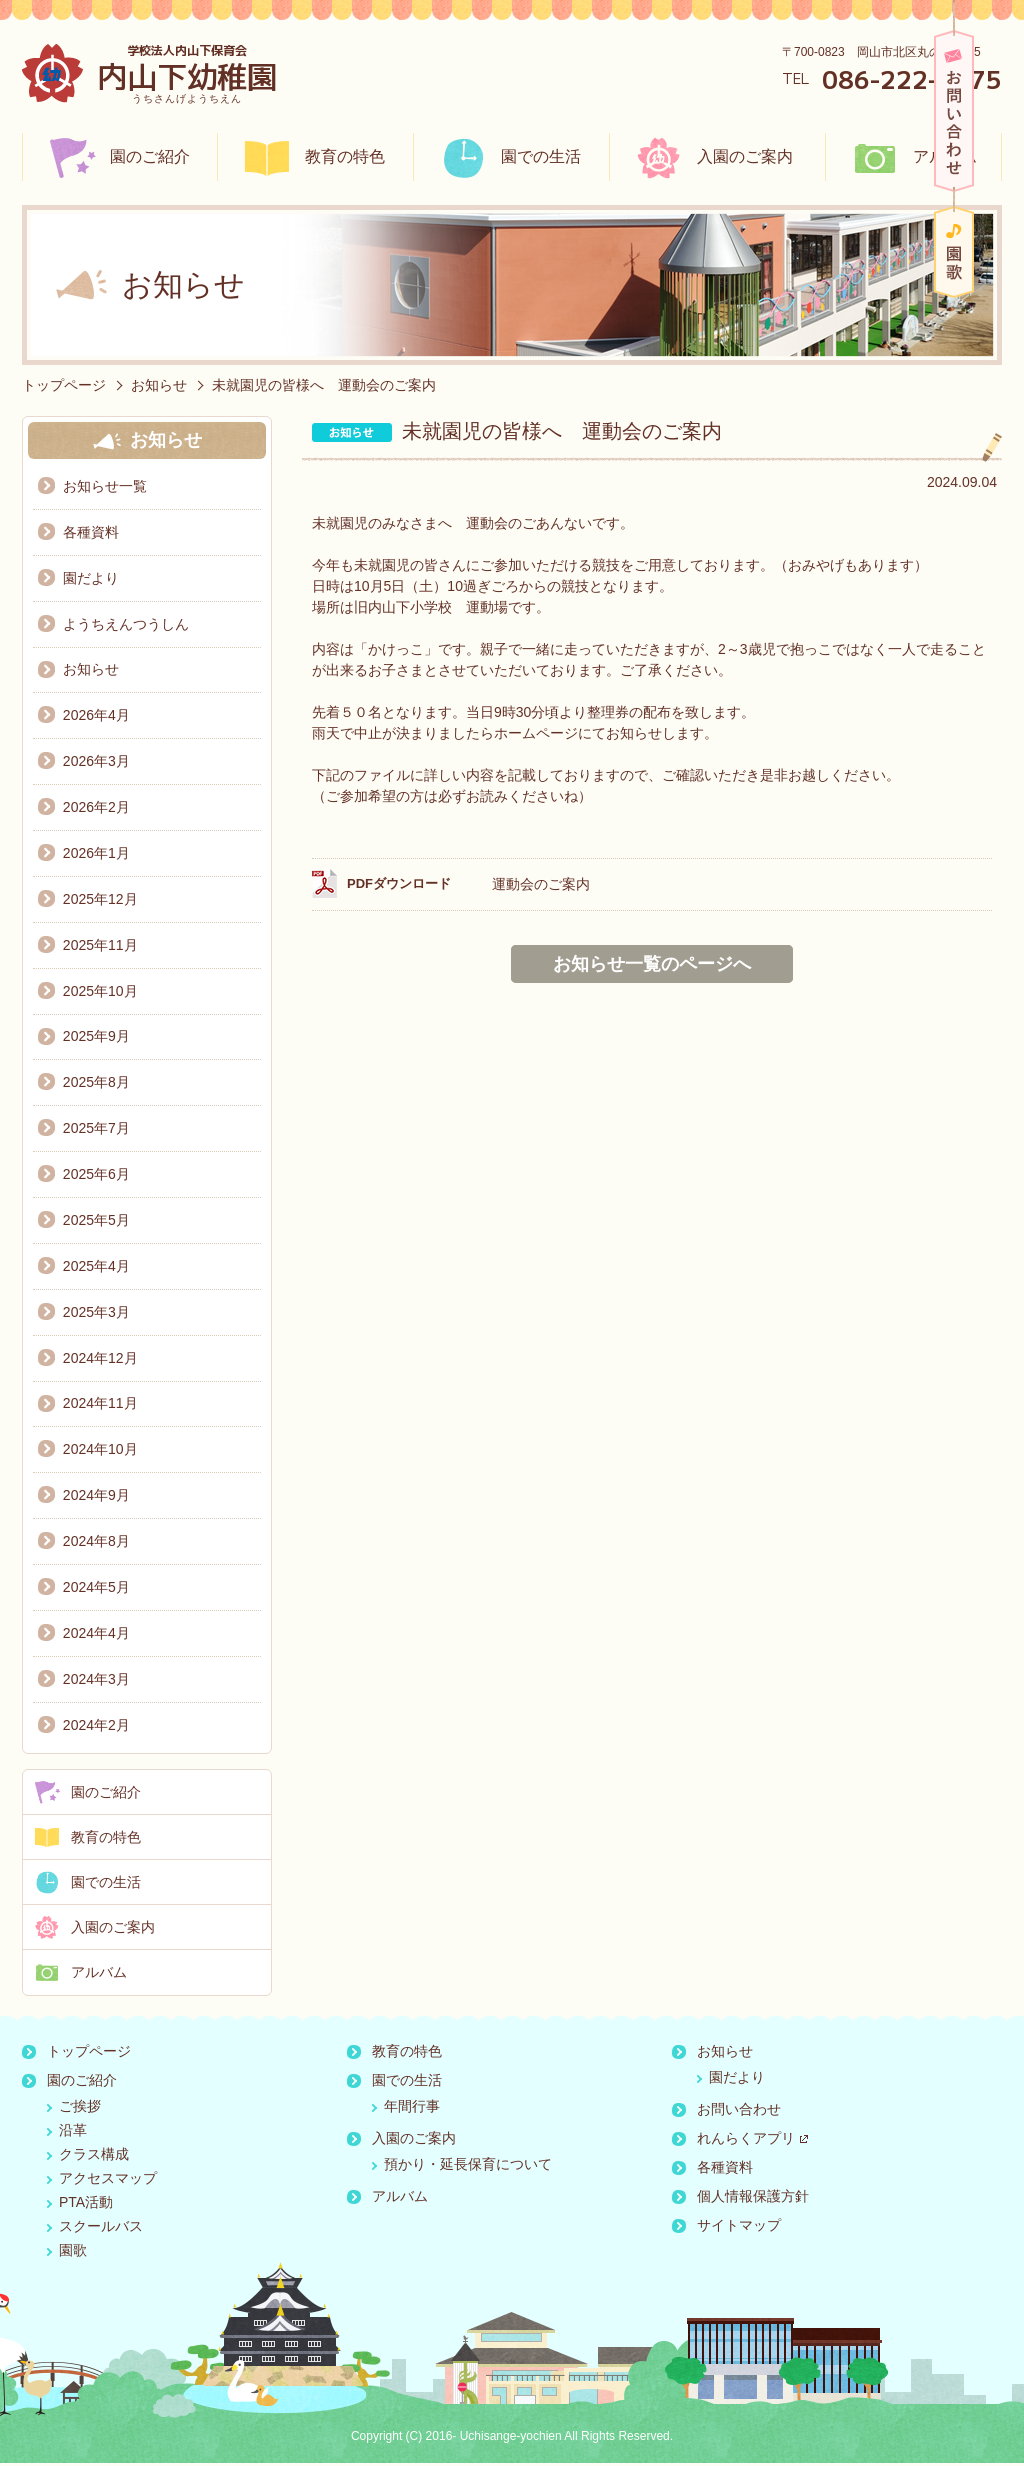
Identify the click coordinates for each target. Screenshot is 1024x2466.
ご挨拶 (80, 2109)
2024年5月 (96, 1590)
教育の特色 (345, 156)
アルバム (945, 156)
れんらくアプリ (752, 2141)
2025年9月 (96, 1038)
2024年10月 (100, 1452)
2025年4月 (96, 1268)
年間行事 (412, 2109)
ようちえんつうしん (126, 624)
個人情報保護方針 (753, 2199)
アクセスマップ (108, 2181)
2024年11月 (100, 1406)
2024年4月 (96, 1636)
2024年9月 (96, 1498)
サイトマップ (739, 2228)
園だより (91, 578)
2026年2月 (96, 808)
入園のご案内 (745, 156)
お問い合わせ (954, 111)
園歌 (954, 252)
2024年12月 (100, 1360)
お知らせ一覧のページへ (652, 964)
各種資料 (91, 532)
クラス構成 (94, 2157)
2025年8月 (96, 1084)
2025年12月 (100, 900)
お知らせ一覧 (105, 486)
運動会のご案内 (541, 884)
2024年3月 (96, 1682)
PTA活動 (86, 2205)
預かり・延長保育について (468, 2167)
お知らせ (159, 385)
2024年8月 (96, 1544)
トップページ (64, 385)
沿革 (73, 2133)
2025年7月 (96, 1130)
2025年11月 (100, 946)
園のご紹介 (150, 156)
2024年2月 (96, 1728)
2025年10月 (100, 992)
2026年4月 (96, 716)
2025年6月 (96, 1176)
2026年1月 (96, 854)
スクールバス (101, 2229)
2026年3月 (96, 762)
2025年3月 (96, 1314)
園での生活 (541, 156)
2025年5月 (96, 1222)
